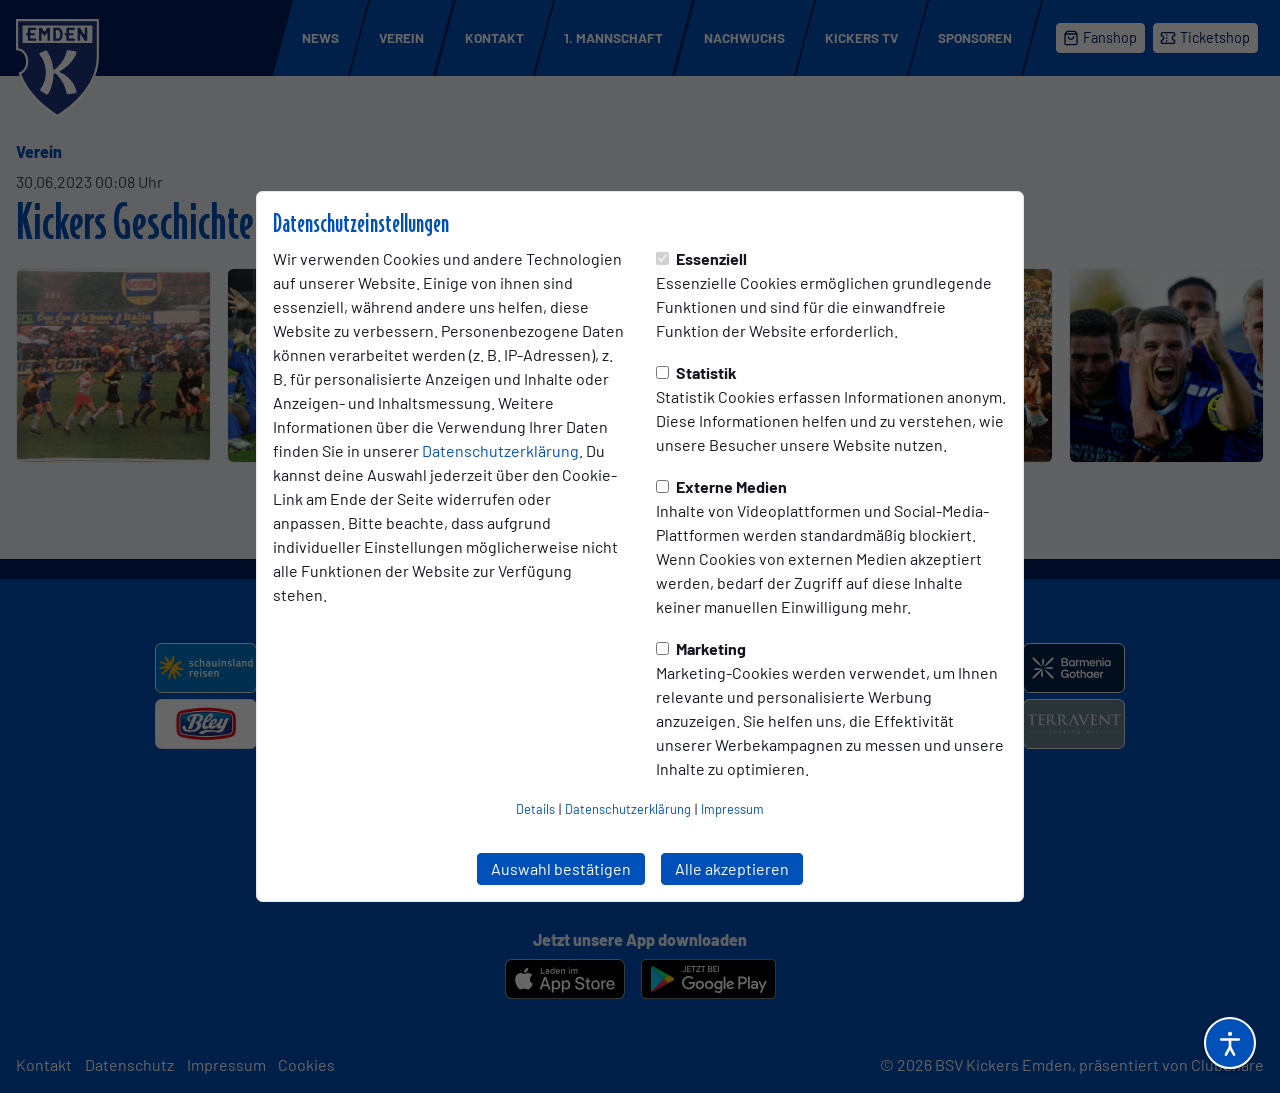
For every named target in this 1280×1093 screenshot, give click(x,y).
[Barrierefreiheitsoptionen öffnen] (1230, 1043)
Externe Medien (721, 486)
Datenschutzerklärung (500, 450)
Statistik (696, 372)
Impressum (732, 809)
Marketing (701, 648)
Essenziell (701, 258)
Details (535, 809)
